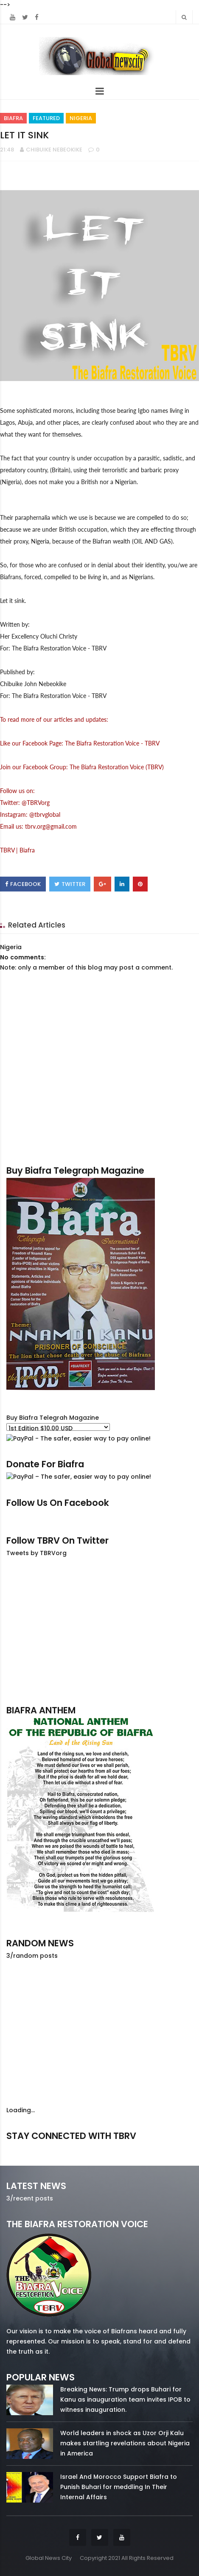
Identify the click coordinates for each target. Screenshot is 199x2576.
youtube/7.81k (164, 2147)
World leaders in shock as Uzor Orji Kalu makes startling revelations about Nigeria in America (125, 2443)
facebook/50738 (34, 2147)
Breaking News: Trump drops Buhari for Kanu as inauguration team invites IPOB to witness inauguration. (125, 2399)
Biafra (13, 118)
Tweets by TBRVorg (36, 1553)
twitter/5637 (99, 2147)
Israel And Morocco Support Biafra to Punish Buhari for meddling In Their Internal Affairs (118, 2487)
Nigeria (81, 118)
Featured (46, 118)
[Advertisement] (99, 1630)
